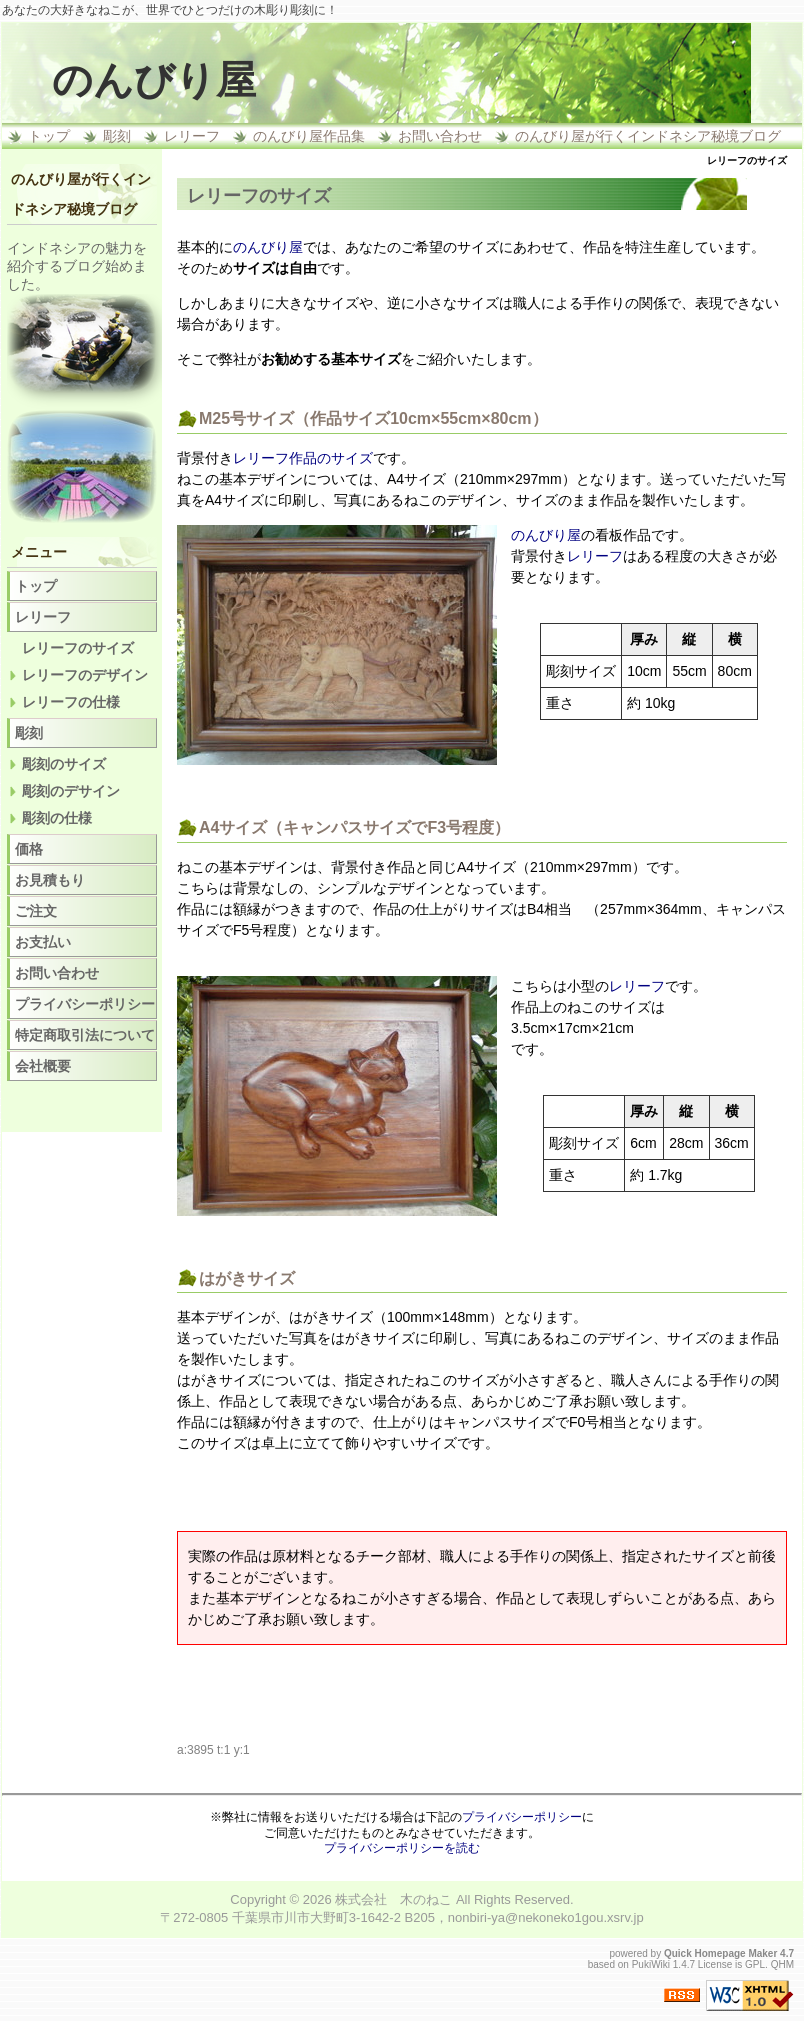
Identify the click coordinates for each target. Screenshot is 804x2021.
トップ (49, 136)
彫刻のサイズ (64, 764)
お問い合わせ (440, 136)
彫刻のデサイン (71, 791)
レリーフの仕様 (71, 702)
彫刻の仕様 (57, 818)
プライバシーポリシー (85, 1004)
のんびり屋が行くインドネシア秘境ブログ (648, 136)
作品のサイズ (331, 458)
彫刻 (117, 136)
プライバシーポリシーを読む (402, 1848)
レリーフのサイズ (78, 648)
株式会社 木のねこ (393, 1899)
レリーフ (192, 136)
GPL (755, 1964)
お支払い (43, 942)
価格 (29, 849)
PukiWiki (651, 1964)
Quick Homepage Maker (720, 1953)
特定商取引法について (85, 1035)
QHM (782, 1964)
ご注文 (36, 911)
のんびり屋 (154, 80)
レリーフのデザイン (85, 675)
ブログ (84, 266)
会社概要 (43, 1066)
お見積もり (50, 880)
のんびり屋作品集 (309, 136)
